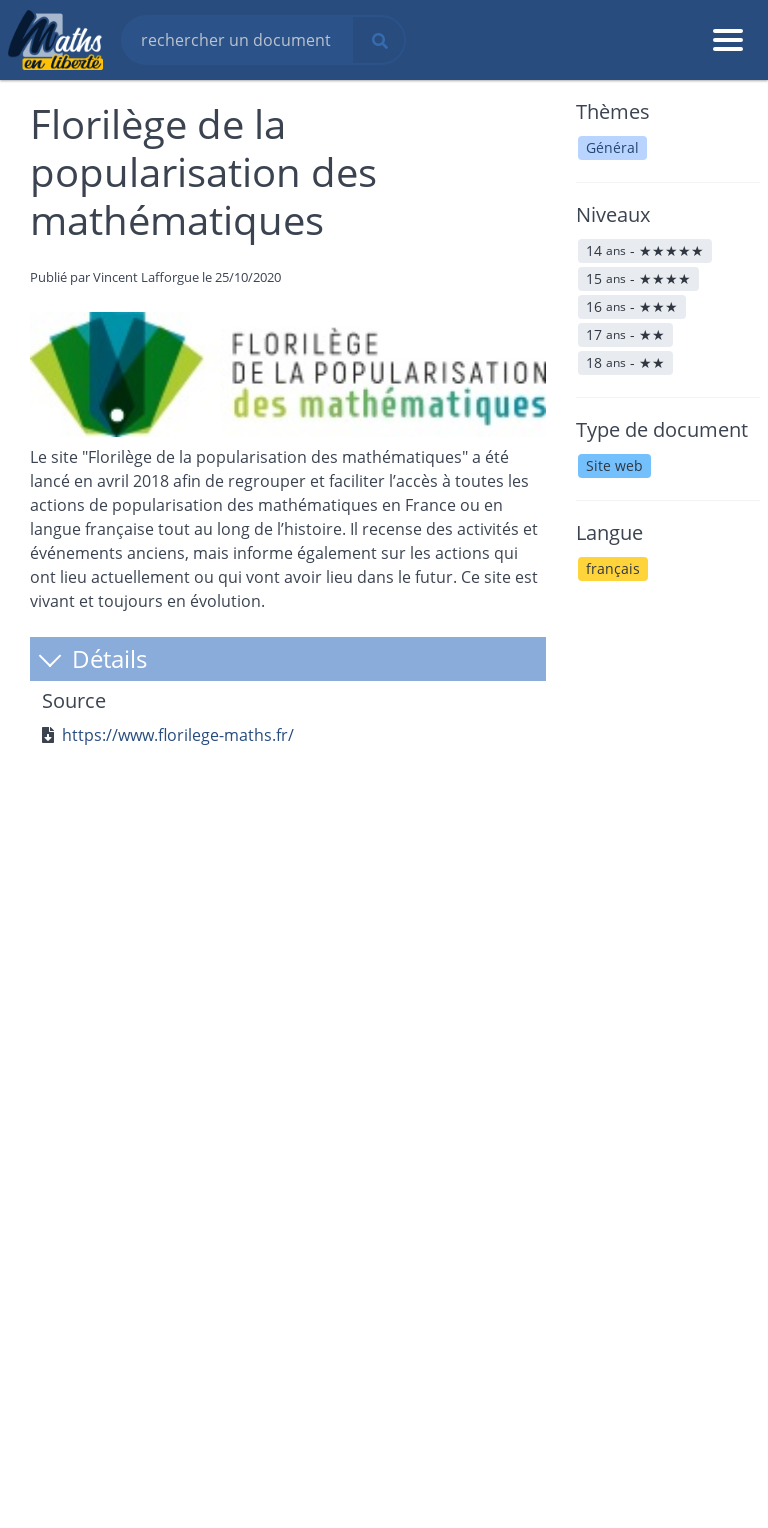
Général (612, 147)
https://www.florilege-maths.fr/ (178, 735)
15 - (638, 278)
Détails (92, 658)
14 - (645, 250)
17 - (625, 334)
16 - (632, 306)
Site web (614, 465)
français (613, 568)
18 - (625, 362)
